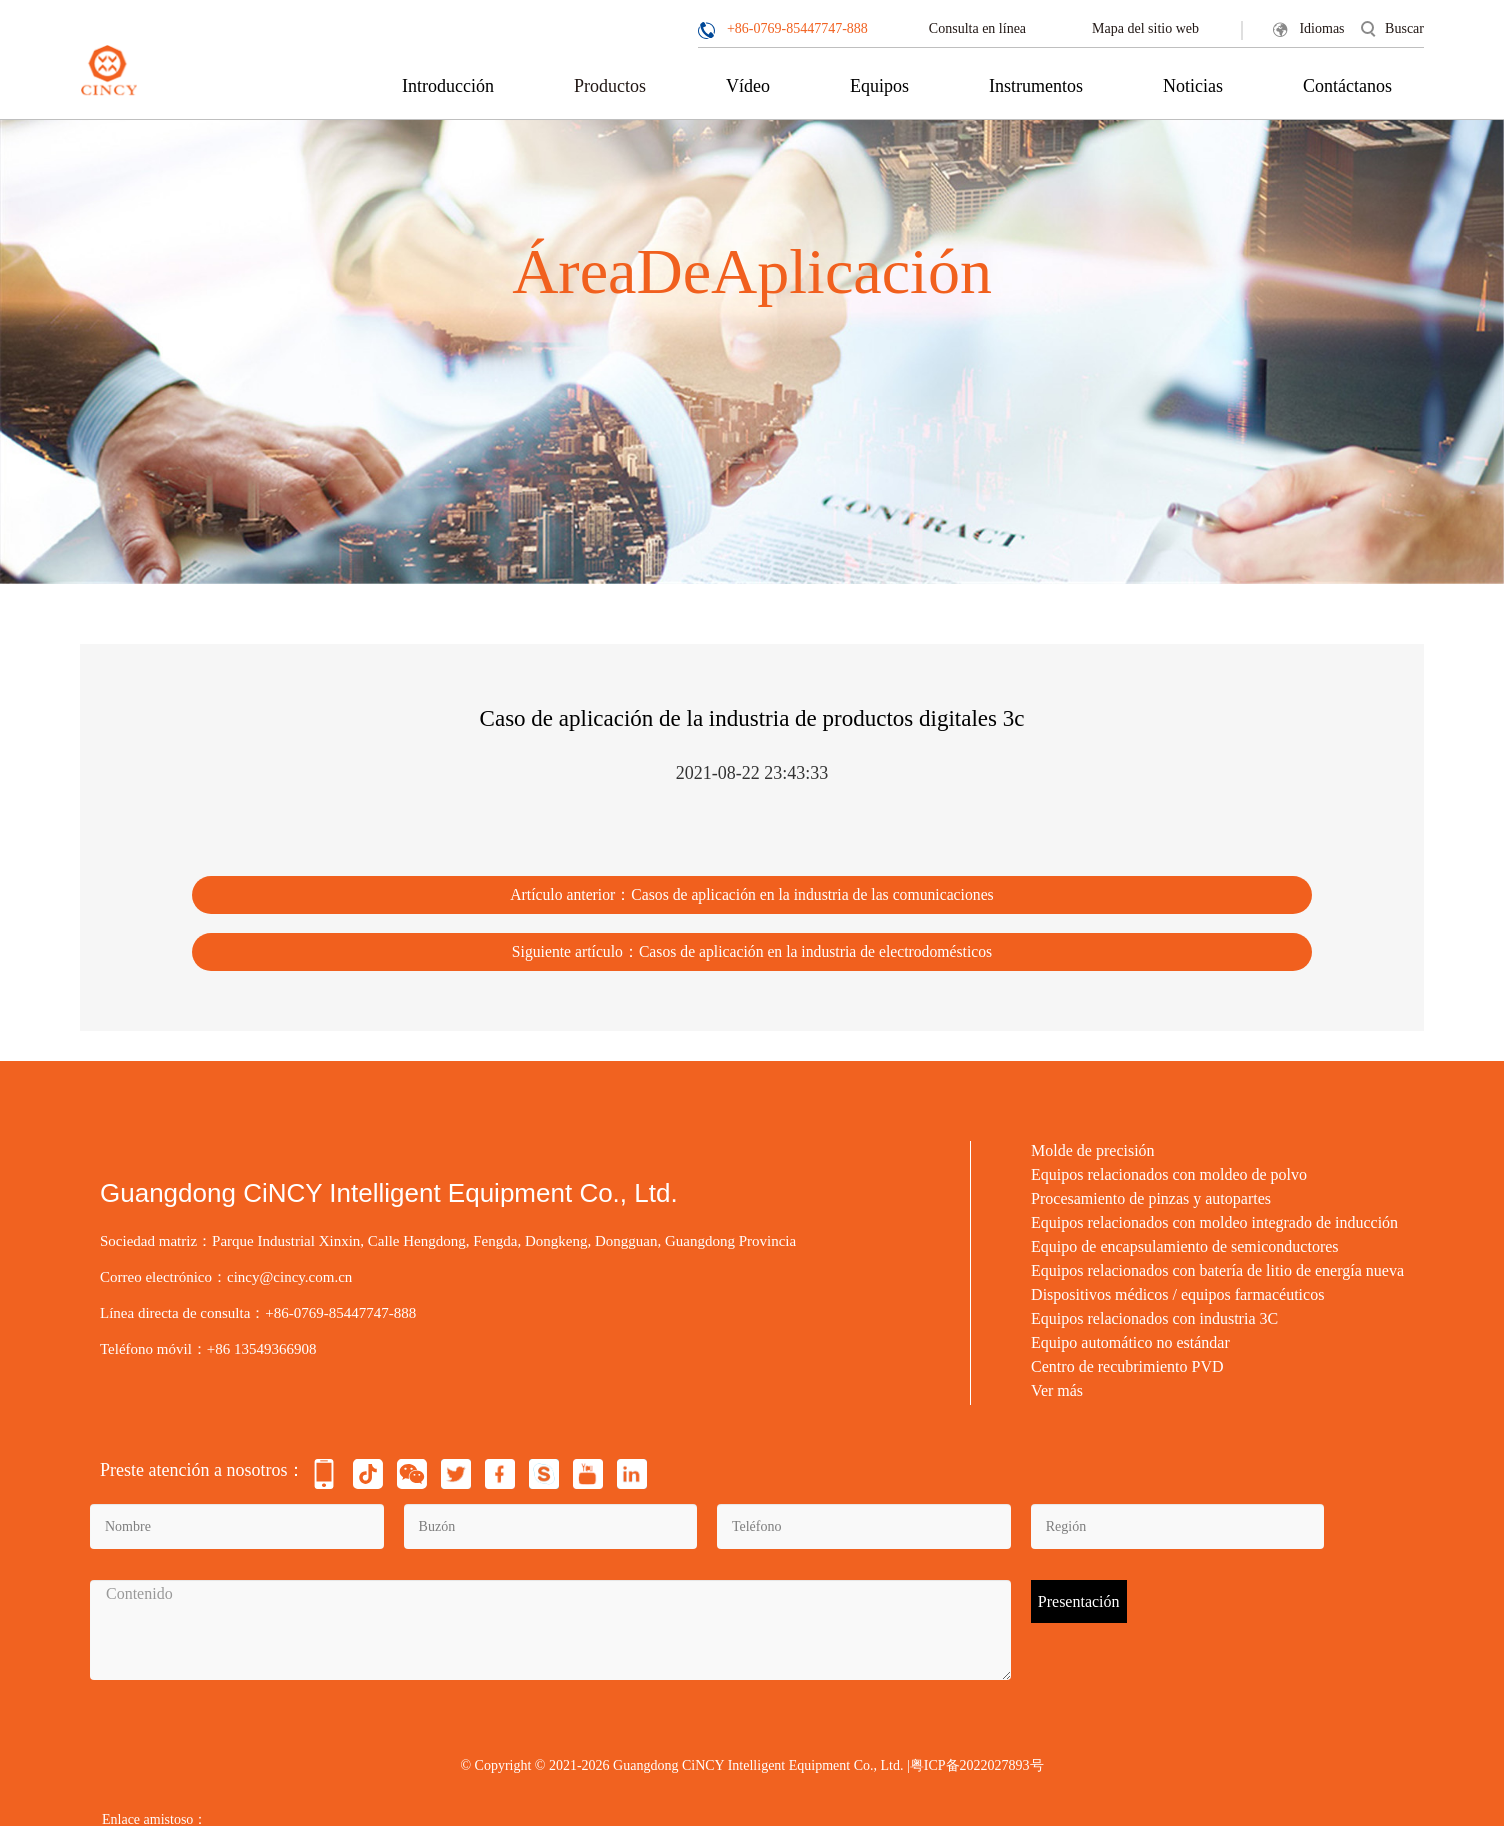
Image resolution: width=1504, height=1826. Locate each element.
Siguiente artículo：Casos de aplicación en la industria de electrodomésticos (752, 941)
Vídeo (748, 86)
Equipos (879, 86)
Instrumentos (1036, 86)
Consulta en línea (977, 28)
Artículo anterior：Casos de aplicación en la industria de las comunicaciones (752, 889)
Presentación (1079, 1591)
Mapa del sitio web (1145, 28)
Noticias (1193, 86)
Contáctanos (1347, 86)
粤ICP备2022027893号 (977, 1756)
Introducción (448, 86)
